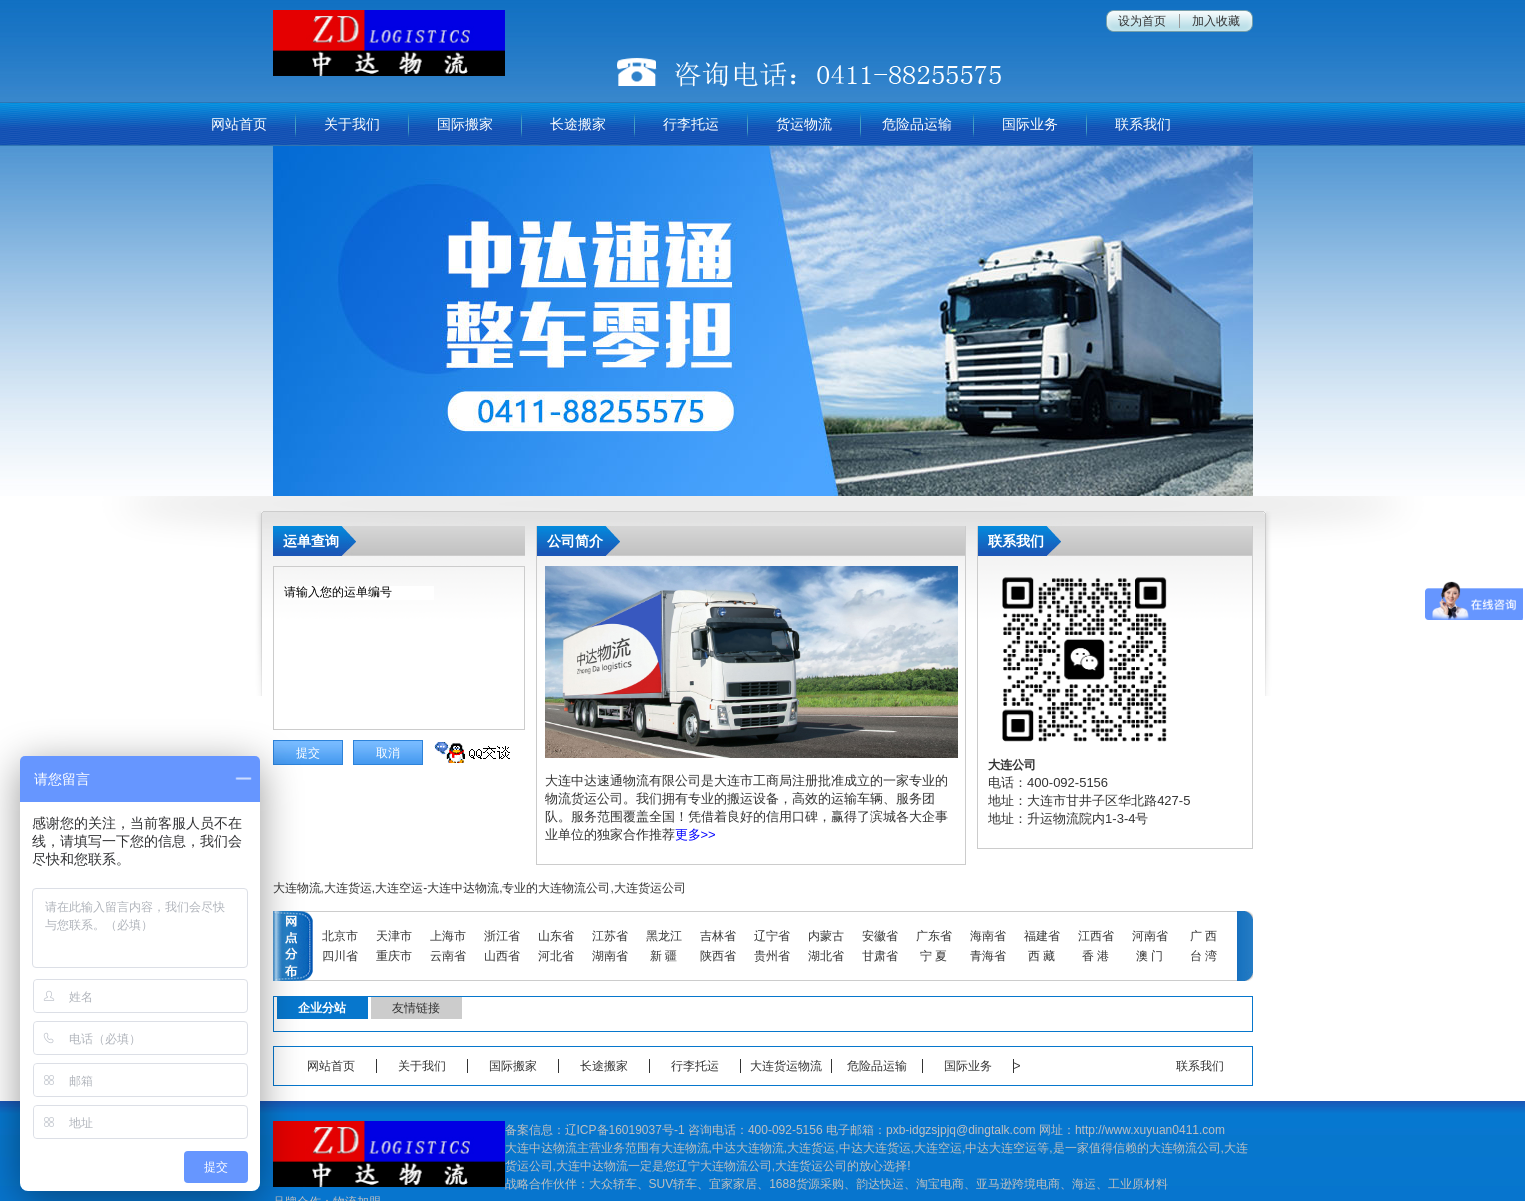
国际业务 (1030, 124)
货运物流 (804, 124)
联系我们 (1143, 124)
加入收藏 (1216, 21)
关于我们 (352, 124)
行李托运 (691, 124)
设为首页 (1142, 21)
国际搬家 (465, 124)
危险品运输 (917, 124)
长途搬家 (578, 124)
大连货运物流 (786, 1066)
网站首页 (239, 124)
